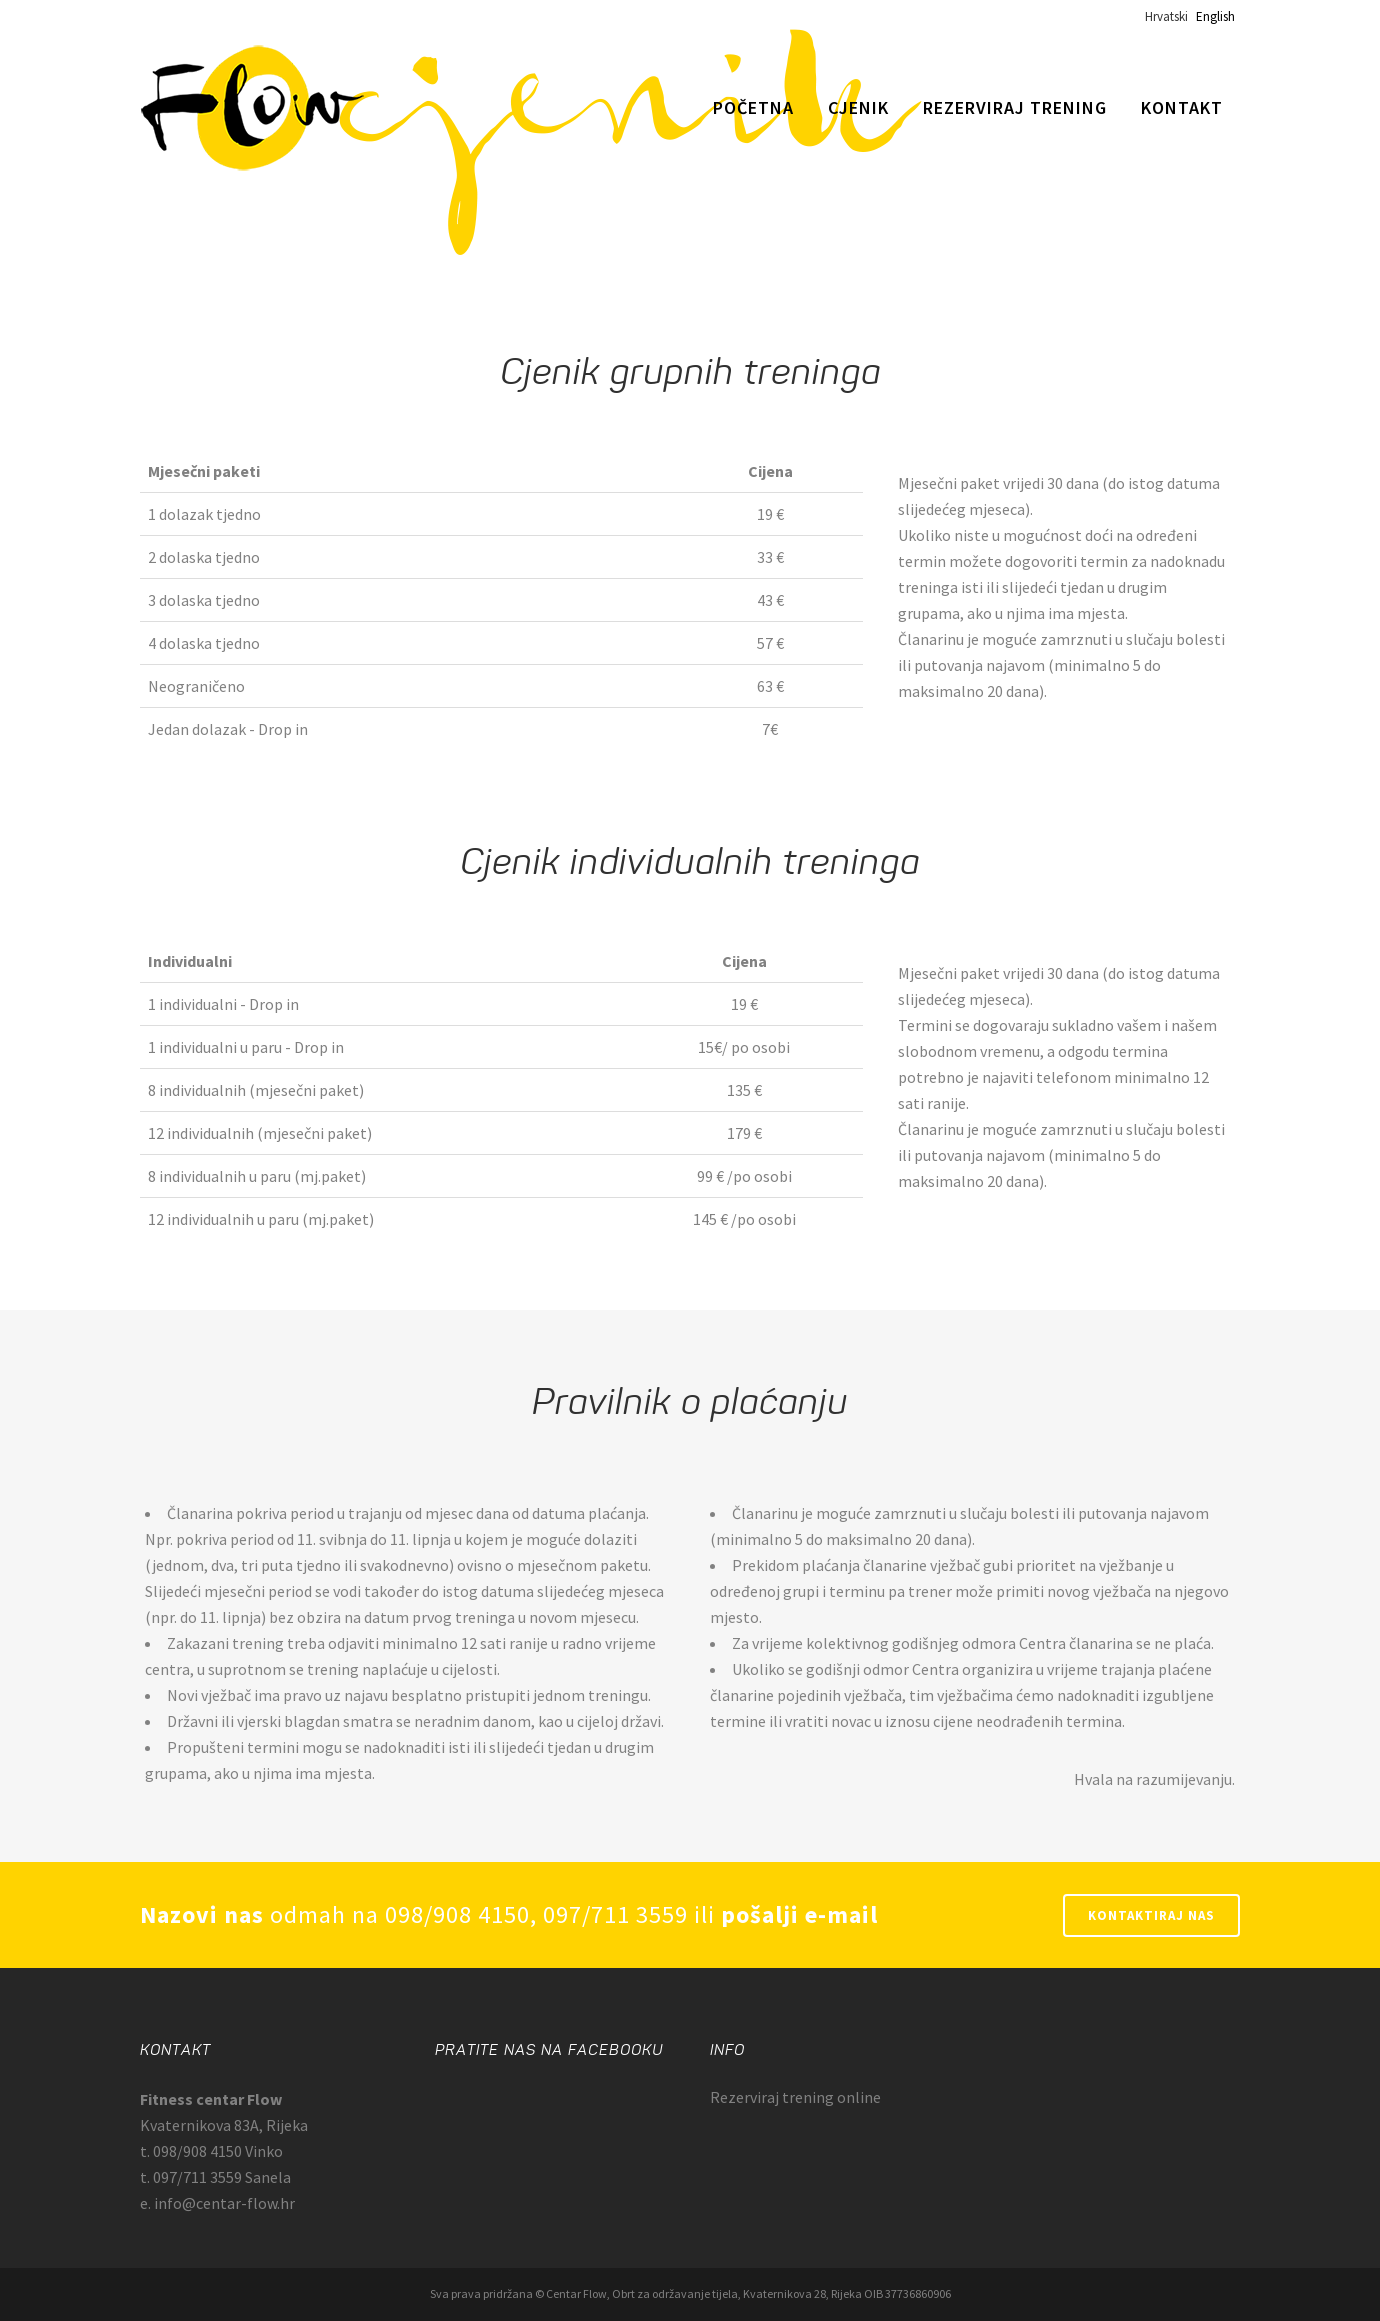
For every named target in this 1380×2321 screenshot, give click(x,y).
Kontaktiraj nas (1151, 1915)
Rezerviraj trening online (795, 2097)
